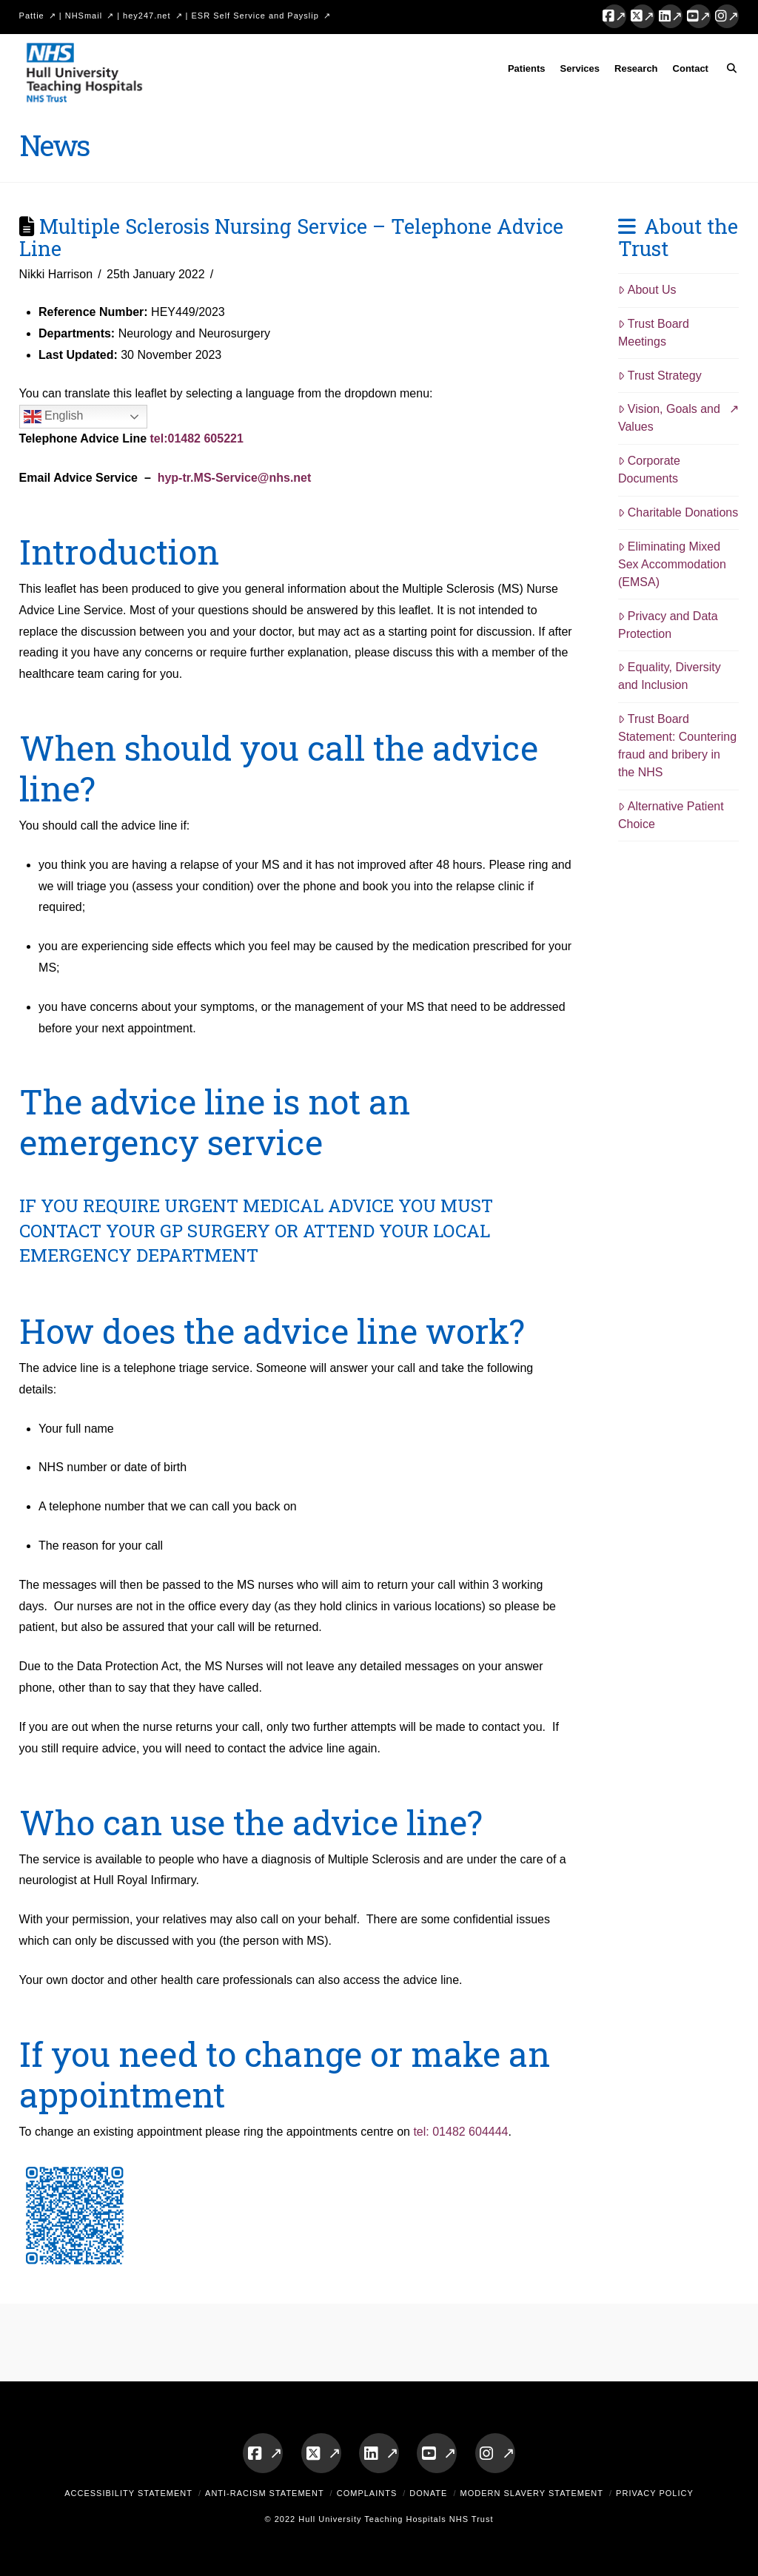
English (54, 417)
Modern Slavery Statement (531, 2493)
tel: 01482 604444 (460, 2131)
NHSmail (83, 15)
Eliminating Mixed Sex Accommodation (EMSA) (672, 564)
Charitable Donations (678, 512)
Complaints (367, 2493)
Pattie (31, 15)
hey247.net (146, 15)
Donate (428, 2493)
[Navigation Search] (727, 71)
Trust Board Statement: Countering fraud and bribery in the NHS (677, 745)
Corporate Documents (649, 469)
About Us (647, 289)
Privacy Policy (655, 2493)
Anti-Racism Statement (264, 2493)
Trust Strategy (660, 375)
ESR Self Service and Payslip (255, 15)
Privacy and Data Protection (668, 625)
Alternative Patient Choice (671, 815)
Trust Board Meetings (653, 332)
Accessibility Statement (128, 2493)
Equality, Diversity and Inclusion (669, 676)
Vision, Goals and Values (669, 418)
